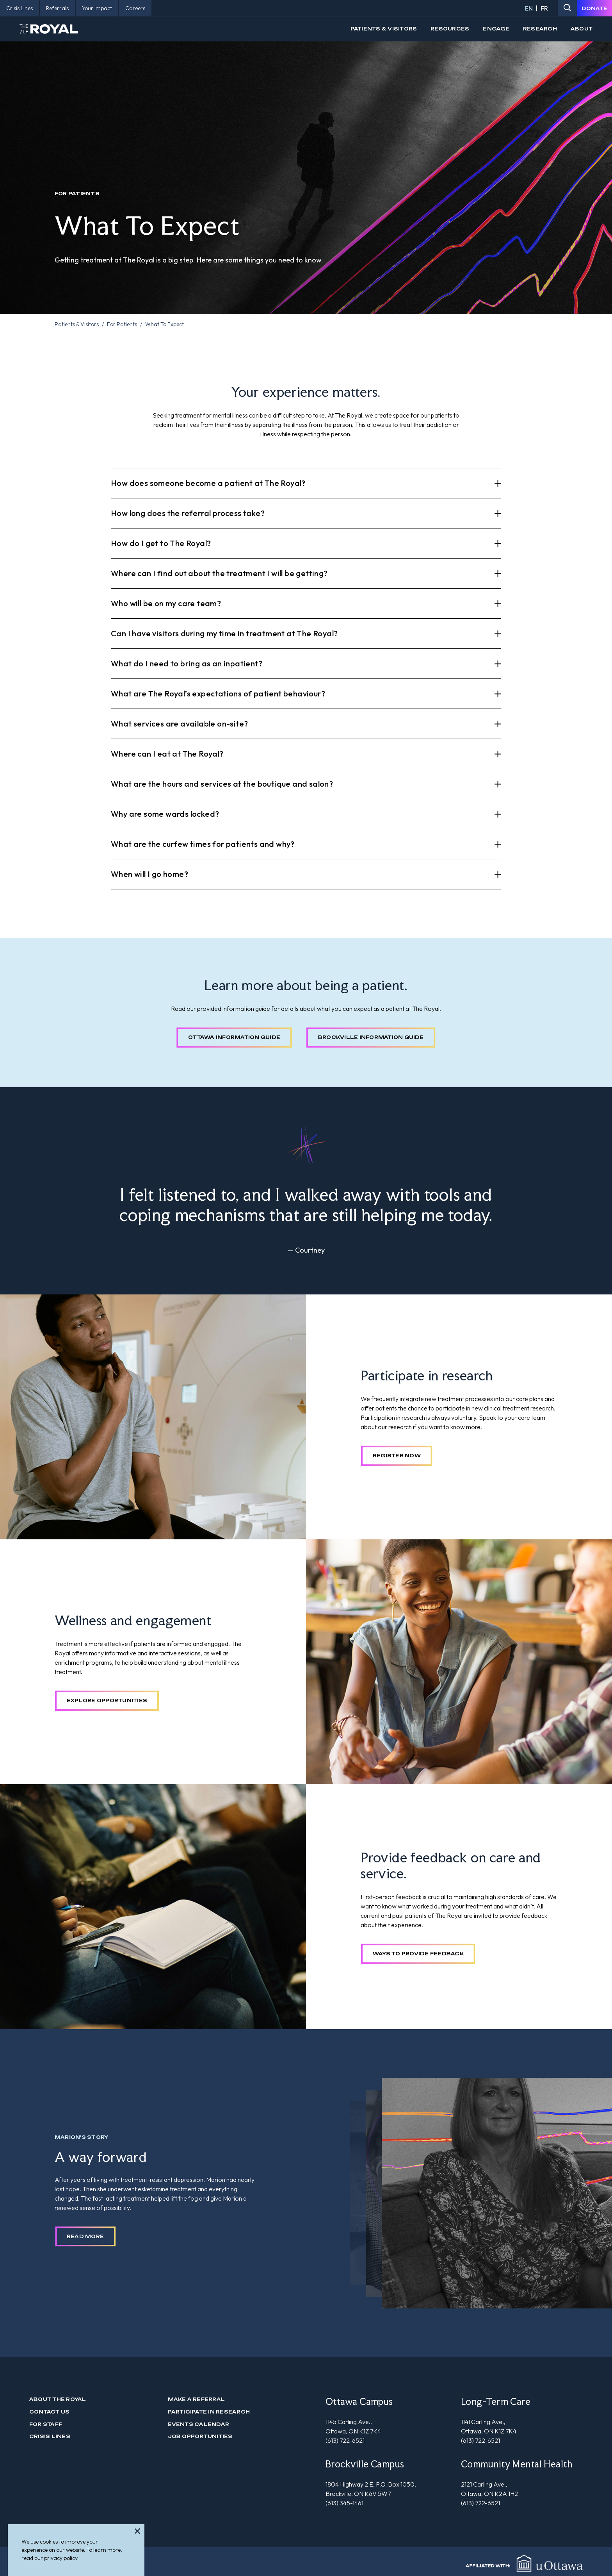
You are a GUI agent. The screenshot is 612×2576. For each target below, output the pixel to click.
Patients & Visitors (383, 29)
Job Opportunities (200, 2436)
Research (540, 29)
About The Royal (57, 2399)
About (581, 29)
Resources (450, 29)
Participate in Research (209, 2412)
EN (529, 8)
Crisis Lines (49, 2436)
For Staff (45, 2424)
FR (544, 8)
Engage (496, 29)
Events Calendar (199, 2424)
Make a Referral (196, 2399)
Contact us (49, 2412)
